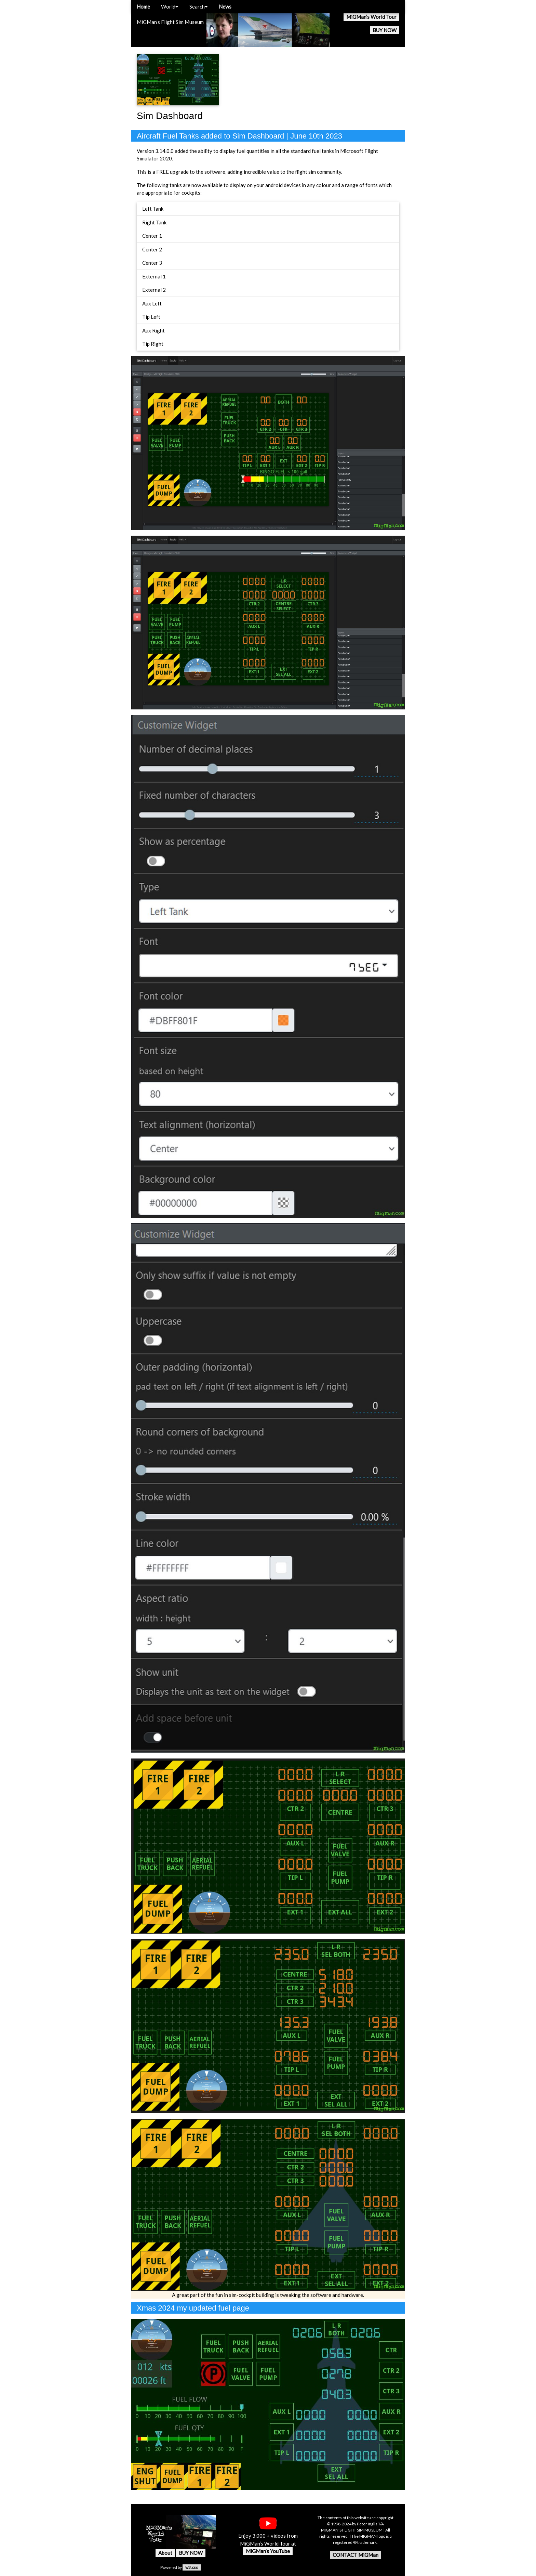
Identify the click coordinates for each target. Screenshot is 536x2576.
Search (198, 6)
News (225, 6)
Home (143, 6)
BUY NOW (385, 30)
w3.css (191, 2567)
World (169, 6)
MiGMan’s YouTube (268, 2551)
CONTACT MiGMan (355, 2555)
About (165, 2553)
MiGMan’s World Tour (371, 17)
